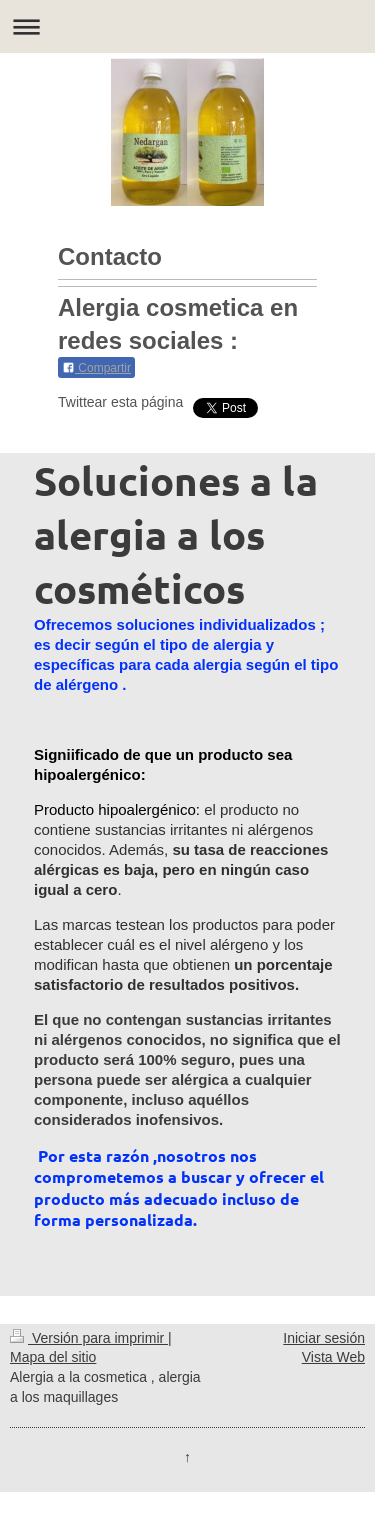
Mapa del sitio (53, 1357)
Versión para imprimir (89, 1338)
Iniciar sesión (324, 1338)
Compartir (96, 368)
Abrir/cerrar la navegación (187, 26)
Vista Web (333, 1357)
